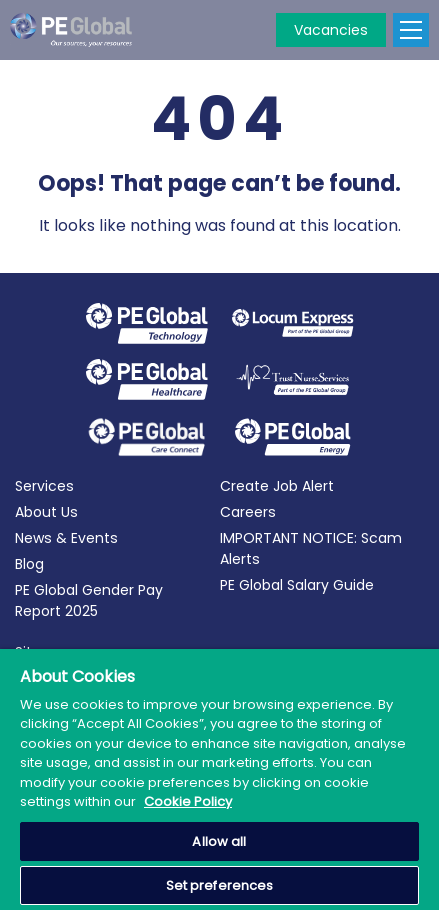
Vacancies (331, 30)
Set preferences (220, 885)
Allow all (219, 841)
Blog (29, 564)
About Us (46, 512)
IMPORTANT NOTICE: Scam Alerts (311, 548)
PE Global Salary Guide (297, 585)
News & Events (66, 538)
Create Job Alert (277, 486)
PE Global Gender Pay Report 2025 (89, 600)
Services (44, 486)
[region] (219, 779)
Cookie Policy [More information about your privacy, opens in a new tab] (188, 801)
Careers (248, 512)
